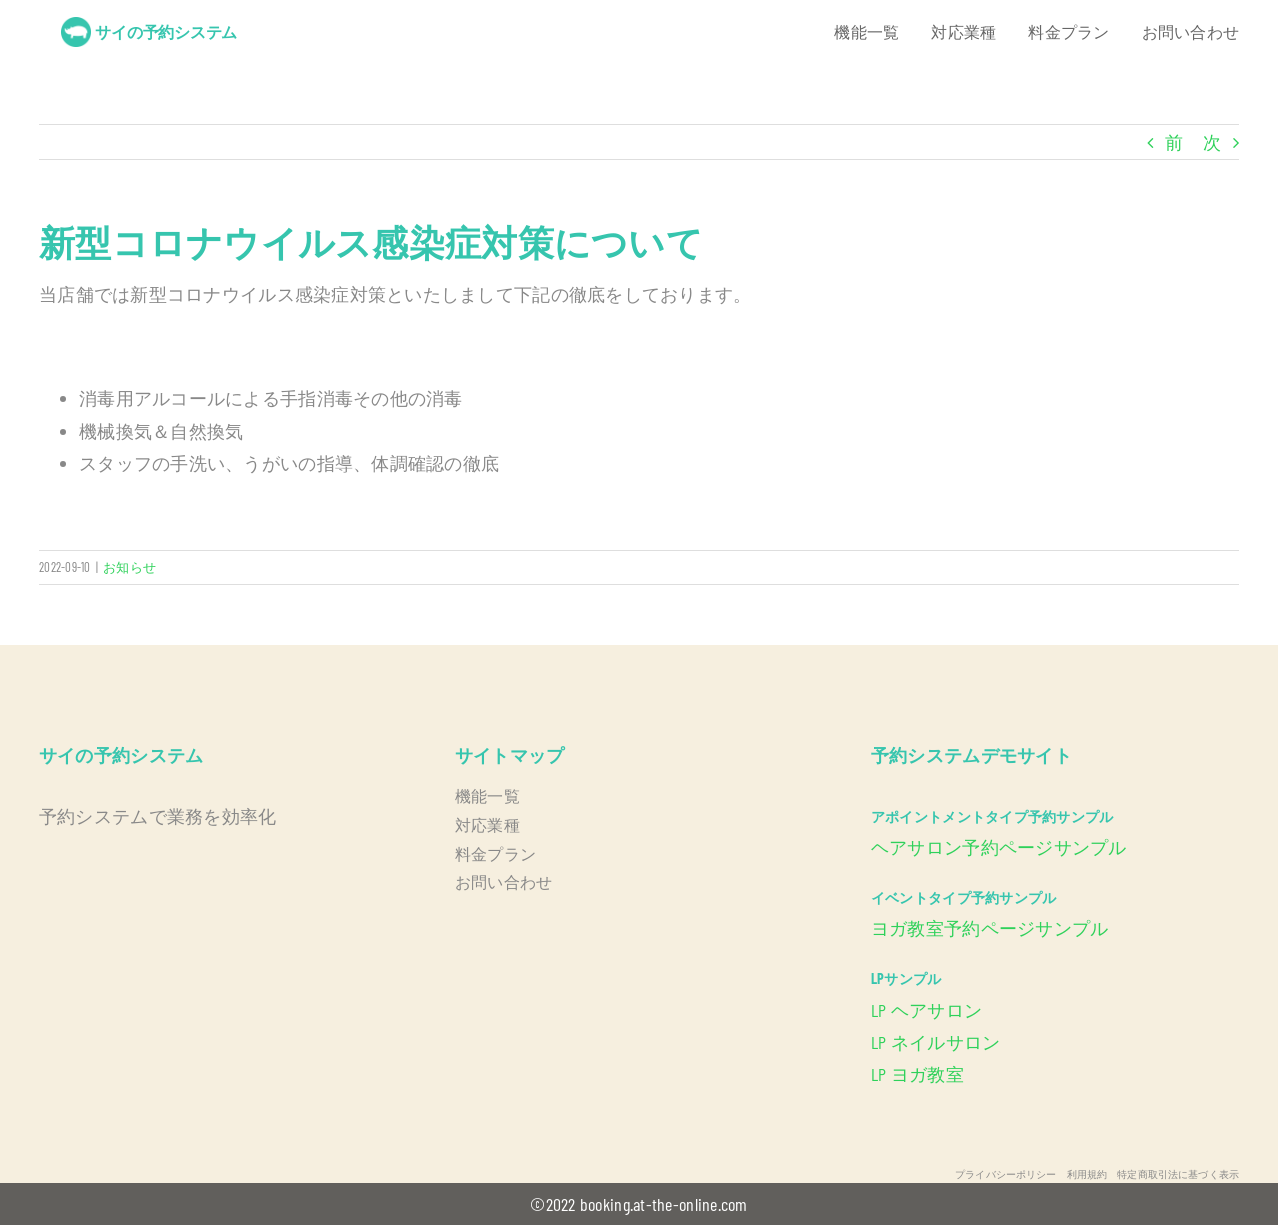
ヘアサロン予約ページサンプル (999, 847)
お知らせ (129, 567)
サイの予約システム (166, 31)
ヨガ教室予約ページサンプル (990, 928)
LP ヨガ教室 (917, 1074)
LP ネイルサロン (935, 1042)
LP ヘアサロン (926, 1010)
